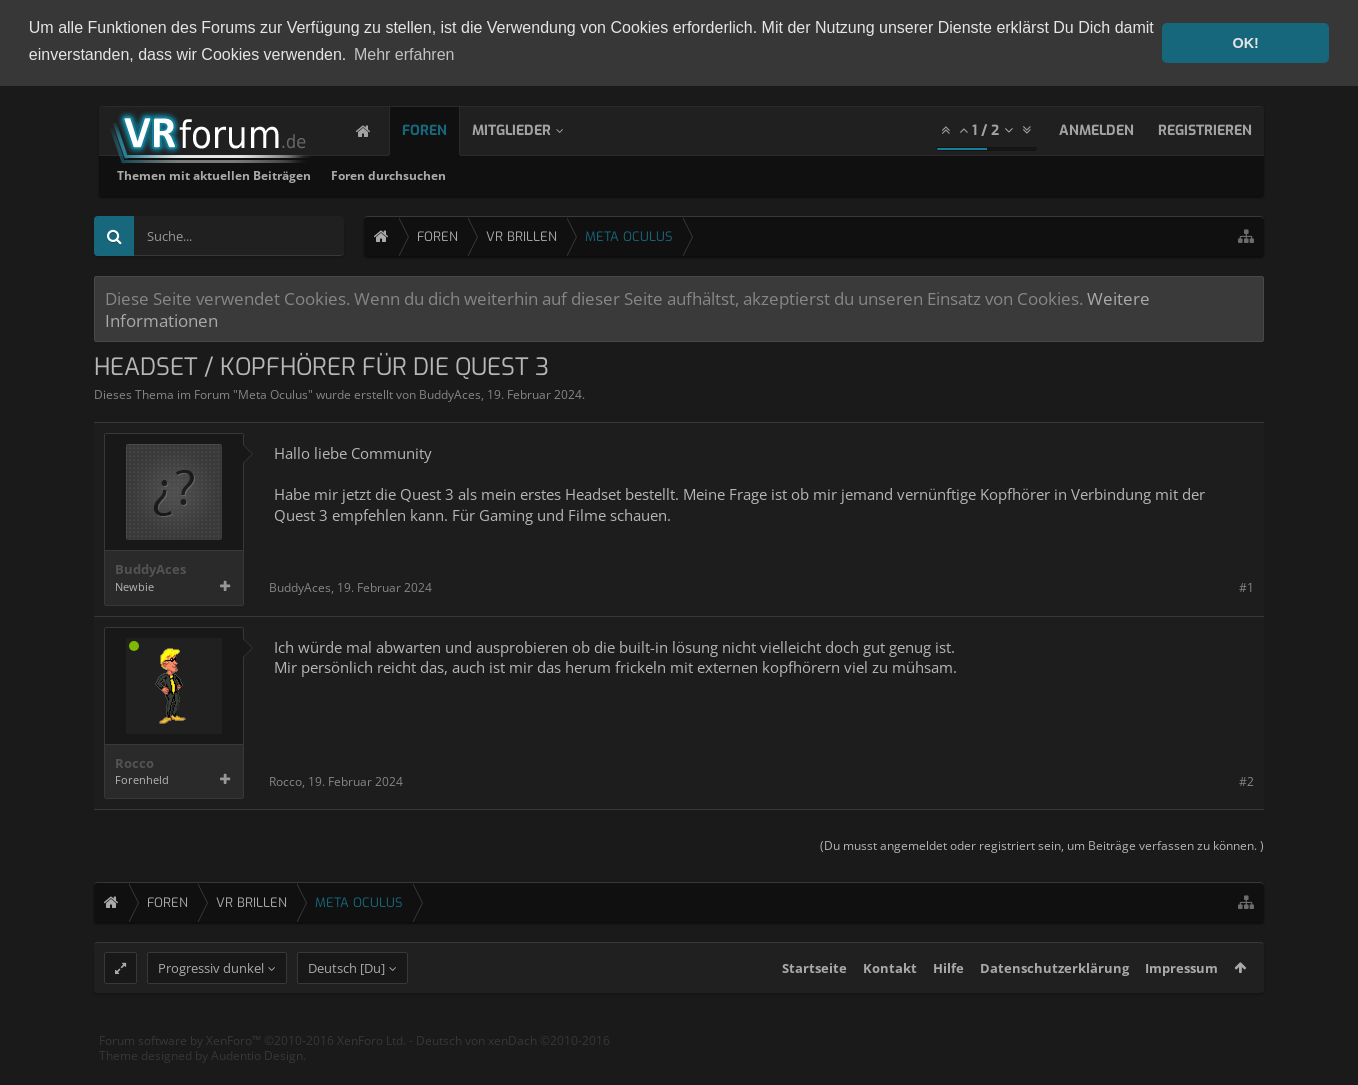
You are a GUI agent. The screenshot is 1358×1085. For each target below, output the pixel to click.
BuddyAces (450, 393)
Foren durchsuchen (653, 174)
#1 (1246, 586)
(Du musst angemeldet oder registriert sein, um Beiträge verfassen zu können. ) (1042, 844)
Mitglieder (531, 129)
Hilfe (948, 1005)
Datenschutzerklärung (1054, 1005)
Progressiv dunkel (211, 1005)
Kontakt (890, 1005)
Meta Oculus (273, 393)
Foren (444, 129)
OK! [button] (1245, 43)
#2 (1246, 779)
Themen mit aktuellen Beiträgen (479, 174)
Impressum (1181, 1005)
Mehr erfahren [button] (404, 54)
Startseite (814, 1005)
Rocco (134, 762)
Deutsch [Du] (346, 1005)
